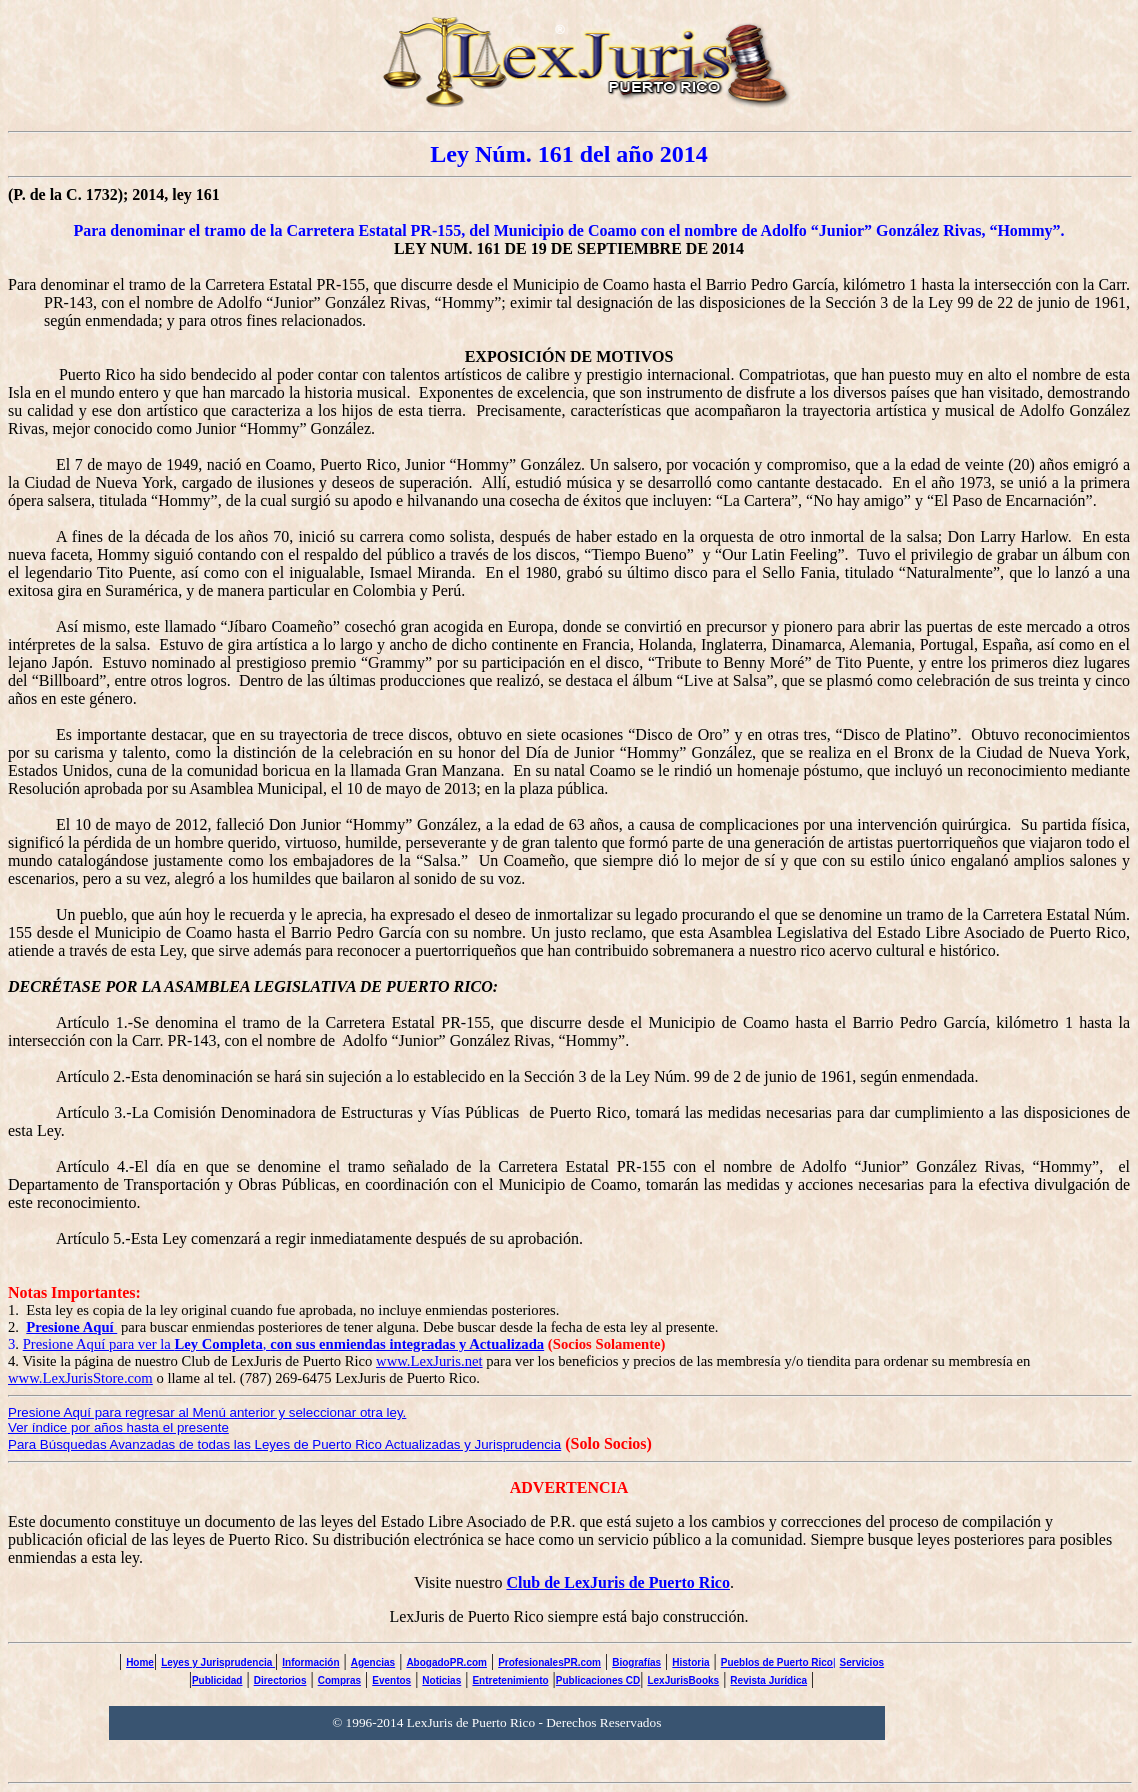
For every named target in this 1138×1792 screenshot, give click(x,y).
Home (140, 1662)
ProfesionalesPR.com (549, 1662)
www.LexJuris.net (429, 1361)
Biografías (636, 1662)
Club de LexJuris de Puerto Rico (618, 1582)
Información (310, 1662)
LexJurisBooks (683, 1680)
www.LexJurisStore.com (80, 1378)
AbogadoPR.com (446, 1662)
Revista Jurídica (768, 1680)
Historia (690, 1662)
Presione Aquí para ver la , (284, 1344)
